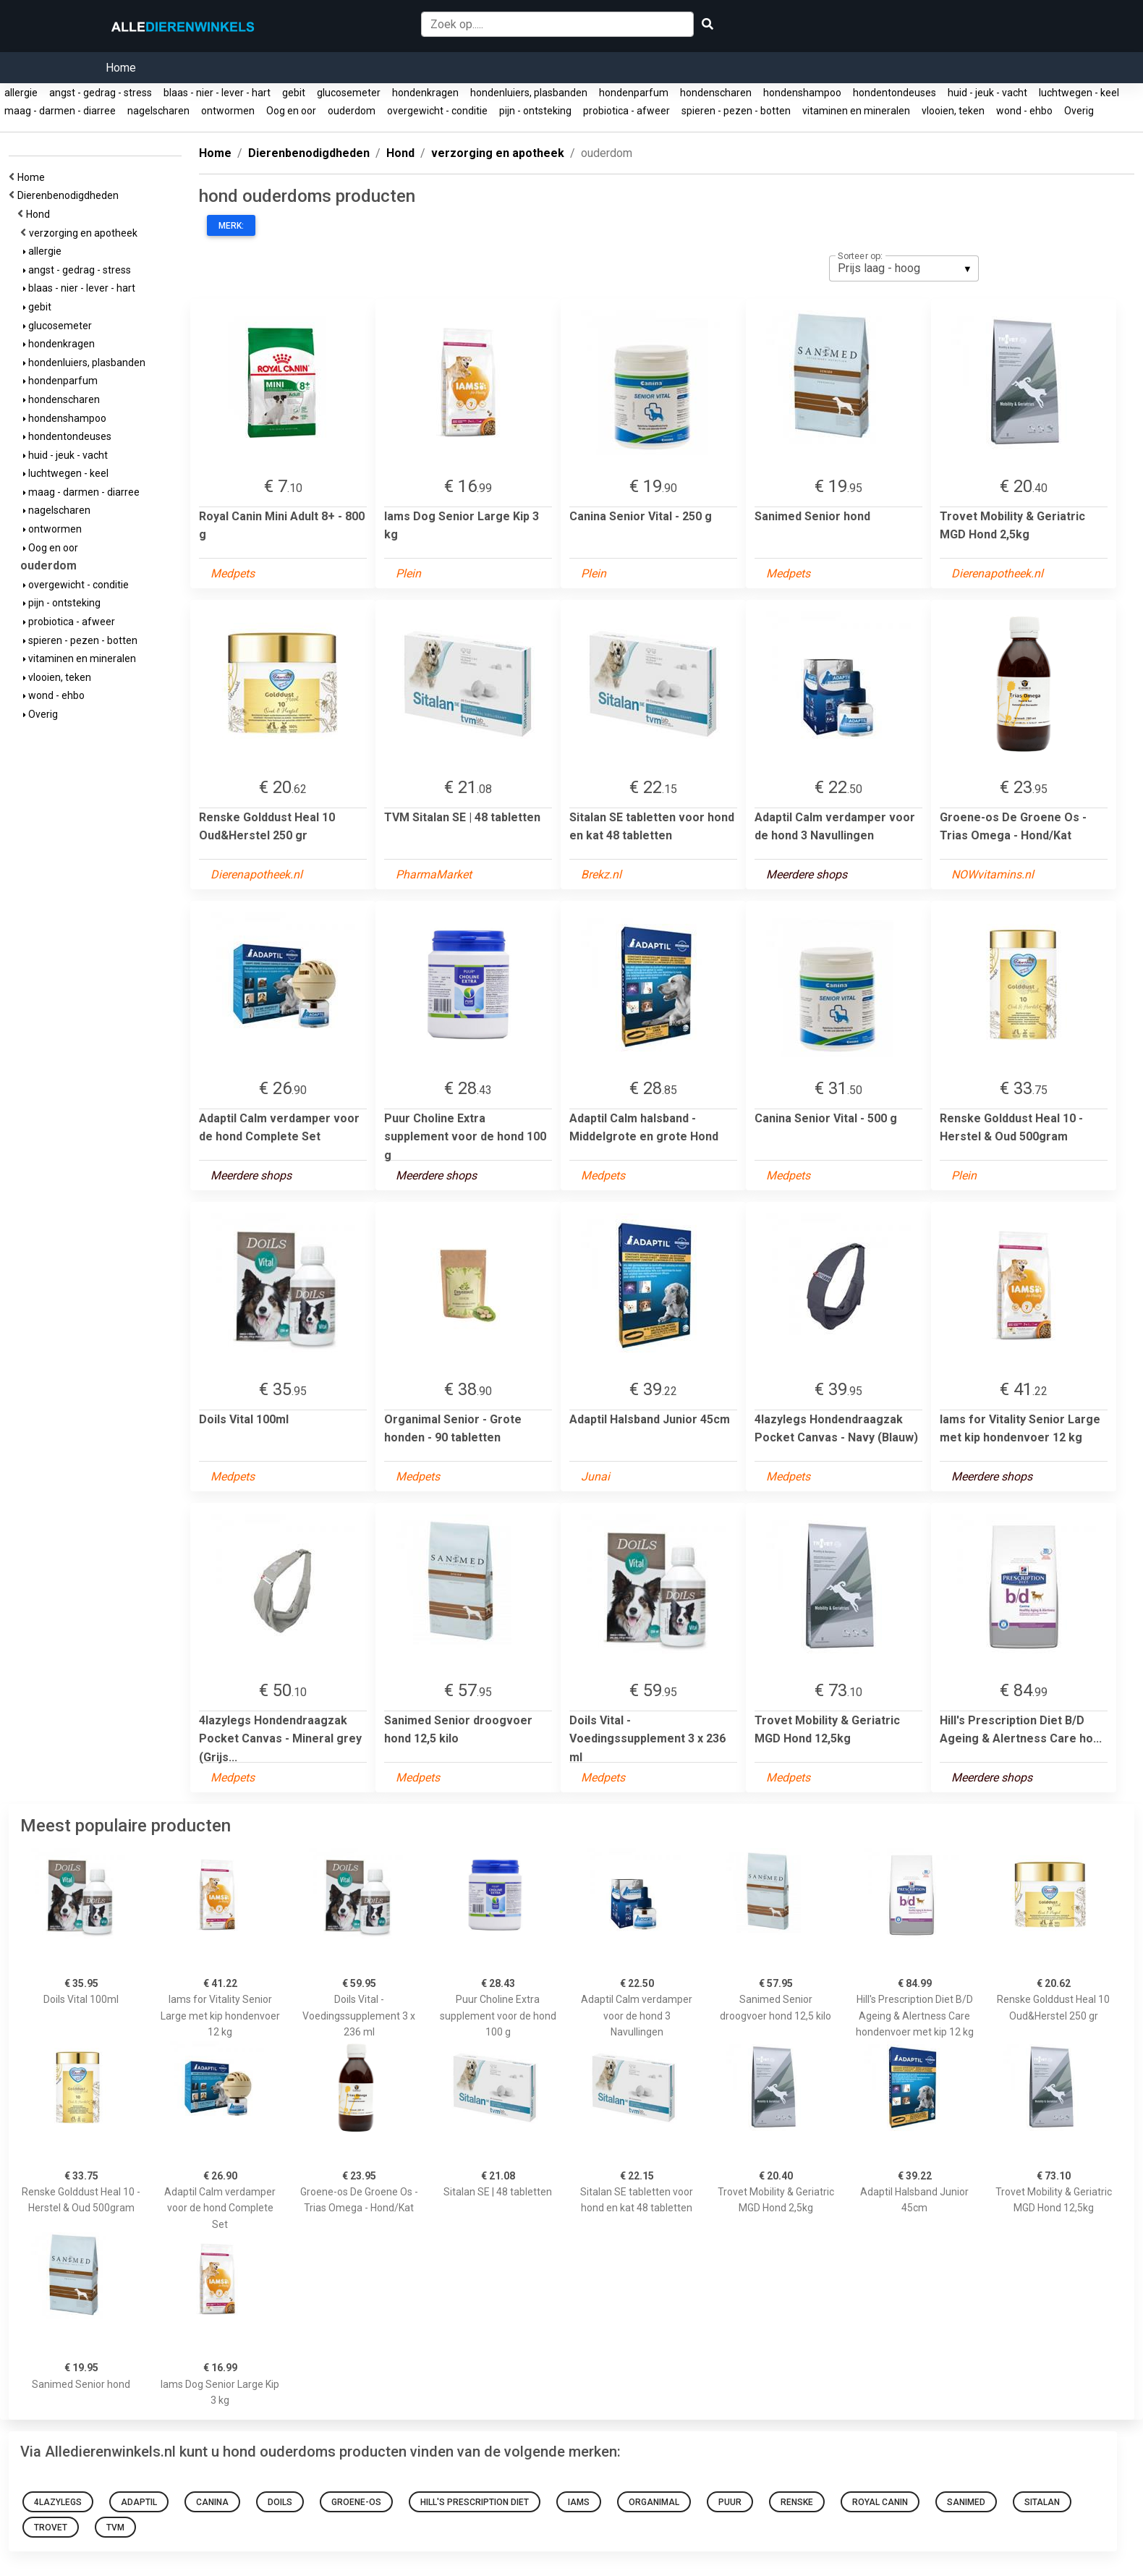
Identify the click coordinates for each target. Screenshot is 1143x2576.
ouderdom (351, 110)
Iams (579, 2502)
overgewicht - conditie (437, 110)
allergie (21, 92)
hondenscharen (716, 92)
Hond (40, 214)
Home (121, 68)
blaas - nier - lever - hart (217, 92)
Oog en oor (291, 110)
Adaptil (139, 2502)
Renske (797, 2502)
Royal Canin (880, 2502)
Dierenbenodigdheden (70, 195)
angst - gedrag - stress (100, 92)
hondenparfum (634, 92)
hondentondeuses (894, 92)
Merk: (231, 226)
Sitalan (1042, 2502)
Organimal (654, 2502)
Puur (730, 2502)
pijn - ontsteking (535, 110)
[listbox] (904, 268)
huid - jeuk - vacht (987, 92)
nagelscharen (158, 110)
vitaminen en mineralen (856, 110)
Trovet (50, 2527)
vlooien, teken (953, 110)
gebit (294, 92)
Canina (212, 2502)
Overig (1079, 110)
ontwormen (228, 110)
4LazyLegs (58, 2502)
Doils (280, 2502)
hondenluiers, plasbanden (529, 92)
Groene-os (356, 2502)
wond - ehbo (1024, 110)
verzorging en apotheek (85, 233)
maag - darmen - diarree (60, 110)
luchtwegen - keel (1078, 92)
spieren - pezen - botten (736, 110)
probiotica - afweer (626, 110)
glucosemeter (349, 92)
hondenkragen (425, 92)
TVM (115, 2527)
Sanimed (966, 2502)
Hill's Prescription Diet (474, 2502)
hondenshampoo (802, 92)
